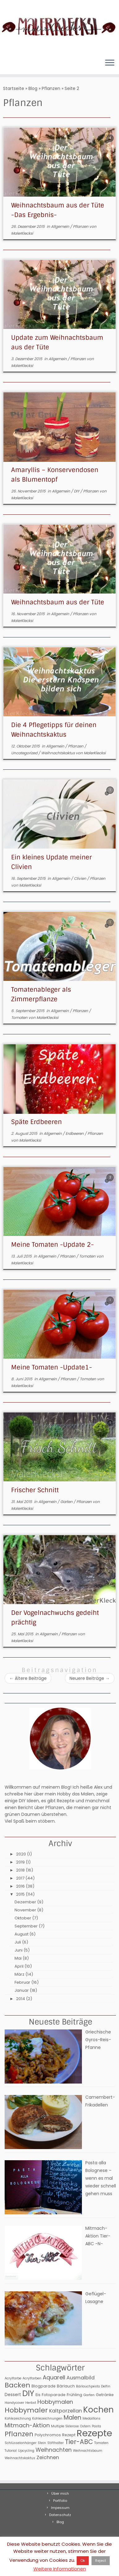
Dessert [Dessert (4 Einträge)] (13, 2394)
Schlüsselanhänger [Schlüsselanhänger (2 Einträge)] (20, 2443)
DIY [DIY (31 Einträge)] (28, 2393)
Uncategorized (24, 753)
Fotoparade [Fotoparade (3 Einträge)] (54, 2394)
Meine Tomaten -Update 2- (52, 1245)
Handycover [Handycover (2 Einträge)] (14, 2402)
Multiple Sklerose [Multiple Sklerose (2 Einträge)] (65, 2426)
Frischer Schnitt (35, 1490)
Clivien (80, 878)
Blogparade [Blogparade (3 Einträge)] (44, 2386)
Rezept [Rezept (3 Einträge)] (68, 2435)
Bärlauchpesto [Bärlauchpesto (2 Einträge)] (88, 2386)
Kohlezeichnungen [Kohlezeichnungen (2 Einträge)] (47, 2418)
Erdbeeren (75, 1133)
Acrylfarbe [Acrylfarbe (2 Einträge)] (13, 2378)
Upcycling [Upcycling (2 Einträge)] (26, 2450)
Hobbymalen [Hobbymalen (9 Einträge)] (55, 2402)
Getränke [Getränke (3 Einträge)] (105, 2394)
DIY (77, 491)
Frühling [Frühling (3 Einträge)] (74, 2394)
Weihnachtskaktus (58, 753)
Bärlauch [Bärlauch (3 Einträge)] (66, 2386)
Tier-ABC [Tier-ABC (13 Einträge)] (79, 2442)
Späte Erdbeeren (36, 1122)
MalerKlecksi (22, 233)
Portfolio (60, 2500)
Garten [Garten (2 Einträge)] (89, 2395)
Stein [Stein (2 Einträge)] (42, 2443)
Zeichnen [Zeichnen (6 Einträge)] (47, 2457)
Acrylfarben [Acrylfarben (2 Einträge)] (32, 2378)
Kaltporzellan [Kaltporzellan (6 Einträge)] (65, 2410)
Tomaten (19, 1017)
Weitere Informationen (59, 2568)
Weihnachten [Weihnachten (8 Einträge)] (54, 2450)
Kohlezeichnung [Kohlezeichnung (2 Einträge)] (18, 2418)
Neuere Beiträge (90, 1678)
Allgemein (60, 226)
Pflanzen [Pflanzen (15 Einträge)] (19, 2433)
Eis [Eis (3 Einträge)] (38, 2394)
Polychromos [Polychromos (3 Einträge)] (48, 2435)
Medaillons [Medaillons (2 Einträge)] (91, 2418)
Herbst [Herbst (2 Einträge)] (30, 2402)
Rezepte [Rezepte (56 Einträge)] (94, 2433)
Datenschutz (60, 2514)
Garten (67, 1501)
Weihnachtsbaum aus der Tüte (57, 602)
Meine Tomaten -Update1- (51, 1367)
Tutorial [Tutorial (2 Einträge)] (11, 2450)
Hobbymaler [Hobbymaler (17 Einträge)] (26, 2410)
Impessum (60, 2507)
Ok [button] (82, 2560)
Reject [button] (100, 2560)
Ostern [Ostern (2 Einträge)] (85, 2426)
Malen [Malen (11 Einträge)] (72, 2417)
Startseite (13, 88)
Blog (32, 88)
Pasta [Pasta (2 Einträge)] (96, 2426)
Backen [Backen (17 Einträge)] (17, 2385)
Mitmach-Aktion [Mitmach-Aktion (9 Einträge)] (27, 2425)
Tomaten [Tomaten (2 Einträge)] (101, 2443)
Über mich (60, 2493)
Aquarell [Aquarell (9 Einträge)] (54, 2377)
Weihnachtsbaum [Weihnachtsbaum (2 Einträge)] (87, 2450)
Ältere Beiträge (28, 1678)
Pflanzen (51, 88)
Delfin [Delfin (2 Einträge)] (105, 2386)
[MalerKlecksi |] (59, 26)
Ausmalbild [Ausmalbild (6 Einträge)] (80, 2377)
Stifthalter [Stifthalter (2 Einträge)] (55, 2443)
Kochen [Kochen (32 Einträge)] (98, 2409)
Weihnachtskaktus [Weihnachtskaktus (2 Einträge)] (20, 2458)
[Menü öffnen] (109, 63)
